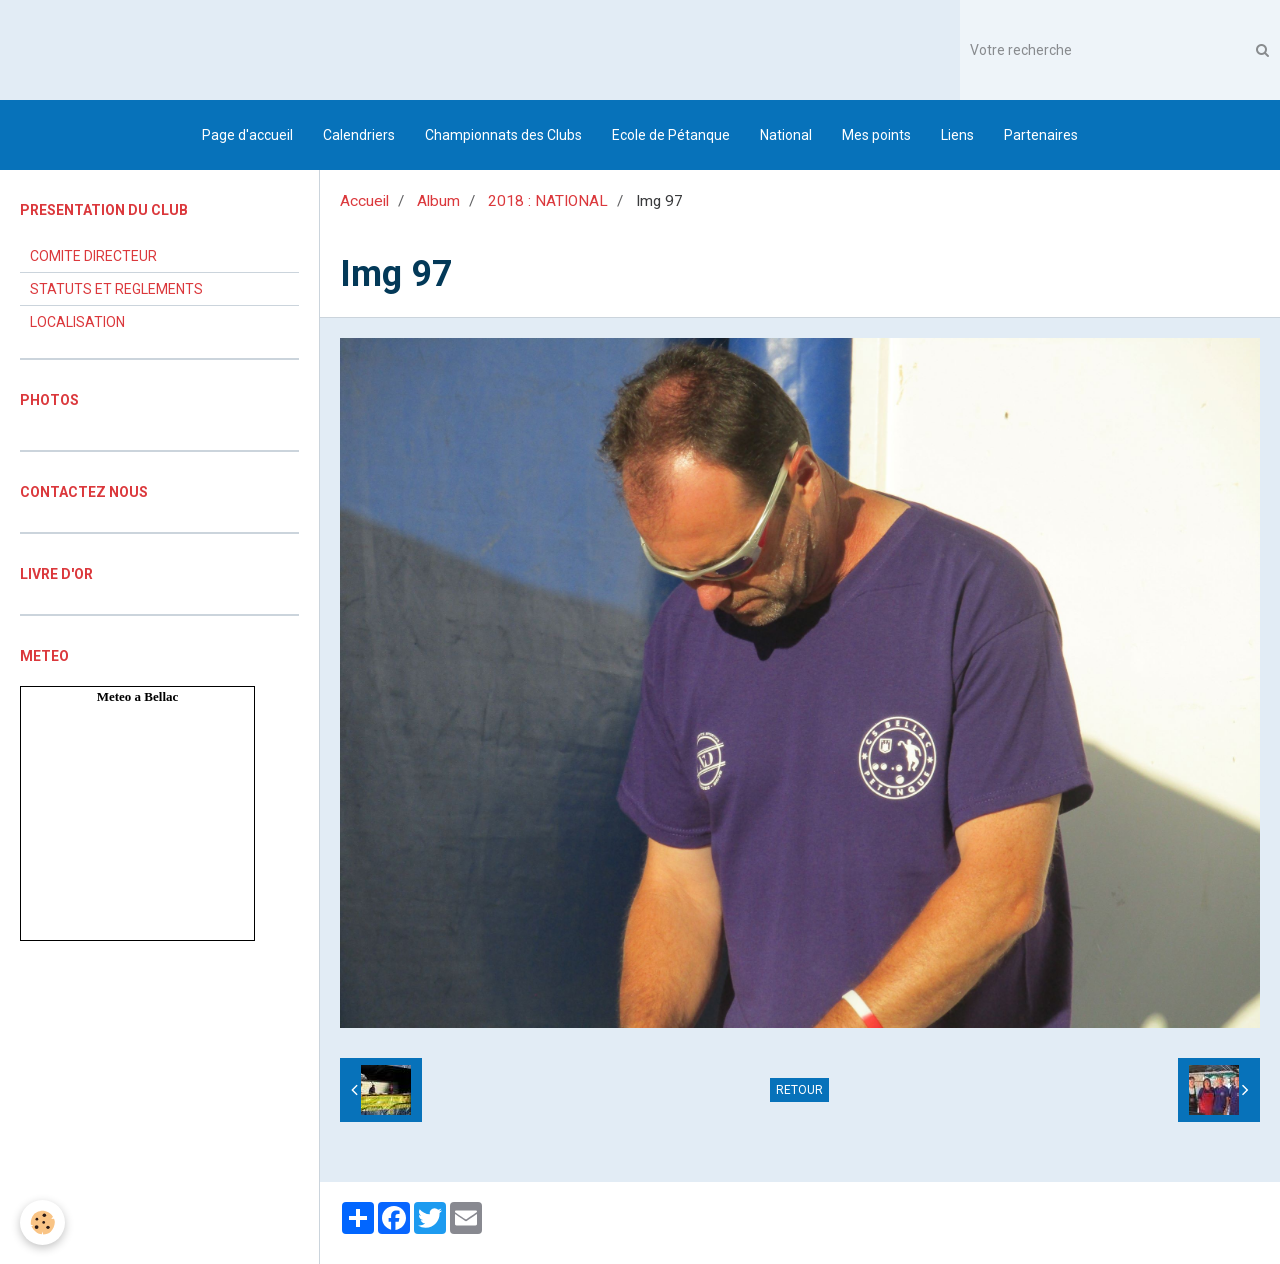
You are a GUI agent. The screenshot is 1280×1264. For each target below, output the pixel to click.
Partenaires (1041, 135)
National (786, 135)
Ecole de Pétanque (671, 135)
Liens (957, 135)
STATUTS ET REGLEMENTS (116, 289)
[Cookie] (42, 1222)
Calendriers (359, 135)
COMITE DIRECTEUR (93, 256)
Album (438, 201)
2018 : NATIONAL (548, 201)
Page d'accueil (247, 135)
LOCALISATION (77, 322)
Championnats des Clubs (503, 135)
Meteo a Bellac (138, 696)
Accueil (364, 201)
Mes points (876, 135)
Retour (799, 1090)
